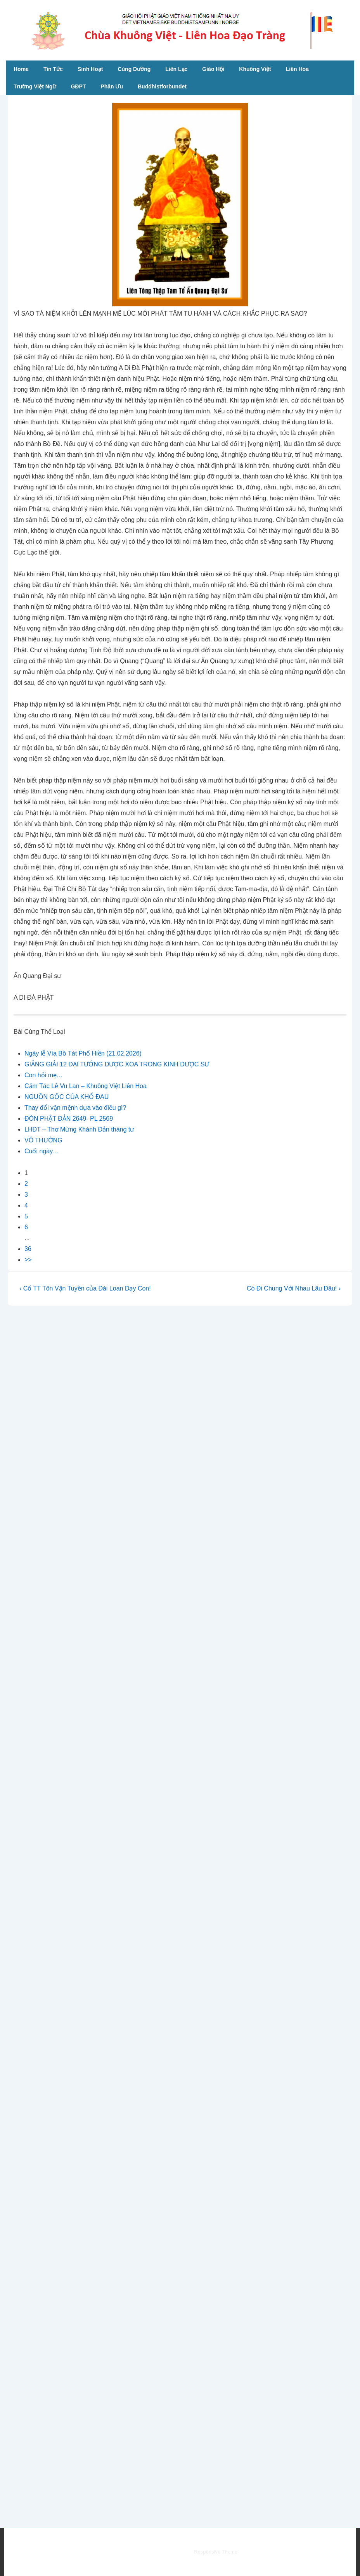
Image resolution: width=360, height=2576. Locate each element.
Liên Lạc (176, 69)
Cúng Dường (134, 69)
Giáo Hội (213, 69)
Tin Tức (53, 69)
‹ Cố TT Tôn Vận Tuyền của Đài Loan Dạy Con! (85, 1288)
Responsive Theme (215, 2552)
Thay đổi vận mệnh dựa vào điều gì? (75, 1107)
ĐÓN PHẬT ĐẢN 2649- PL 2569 (68, 1118)
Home (21, 69)
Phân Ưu (111, 86)
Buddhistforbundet (162, 86)
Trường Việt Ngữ (35, 86)
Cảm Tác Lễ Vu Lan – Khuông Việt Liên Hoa (85, 1086)
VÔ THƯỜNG (43, 1140)
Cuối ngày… (41, 1151)
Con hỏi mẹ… (43, 1075)
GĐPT (78, 86)
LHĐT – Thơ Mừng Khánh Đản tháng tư (79, 1129)
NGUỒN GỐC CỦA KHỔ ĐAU (66, 1097)
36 (27, 1249)
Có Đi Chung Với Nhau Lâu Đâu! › (294, 1288)
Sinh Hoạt (90, 69)
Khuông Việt (255, 69)
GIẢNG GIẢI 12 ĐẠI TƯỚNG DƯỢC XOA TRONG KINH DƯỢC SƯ (116, 1064)
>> (28, 1259)
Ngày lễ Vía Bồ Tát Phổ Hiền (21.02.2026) (83, 1053)
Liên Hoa (297, 69)
